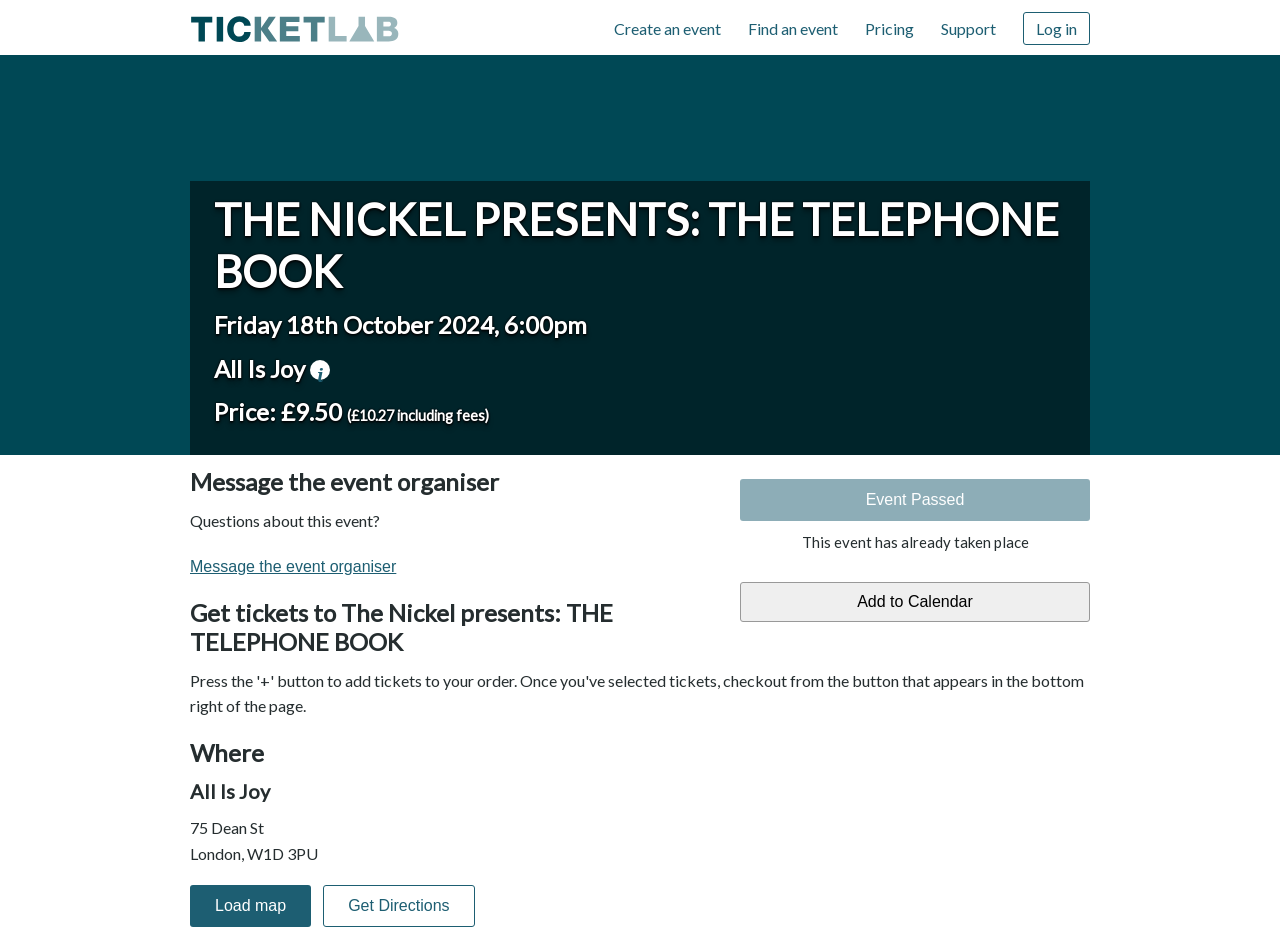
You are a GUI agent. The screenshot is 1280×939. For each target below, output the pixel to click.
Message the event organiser (293, 566)
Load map (250, 905)
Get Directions (398, 905)
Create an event (667, 28)
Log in (1056, 28)
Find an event (793, 28)
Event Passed (915, 499)
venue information (320, 370)
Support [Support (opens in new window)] (968, 28)
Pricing (889, 28)
